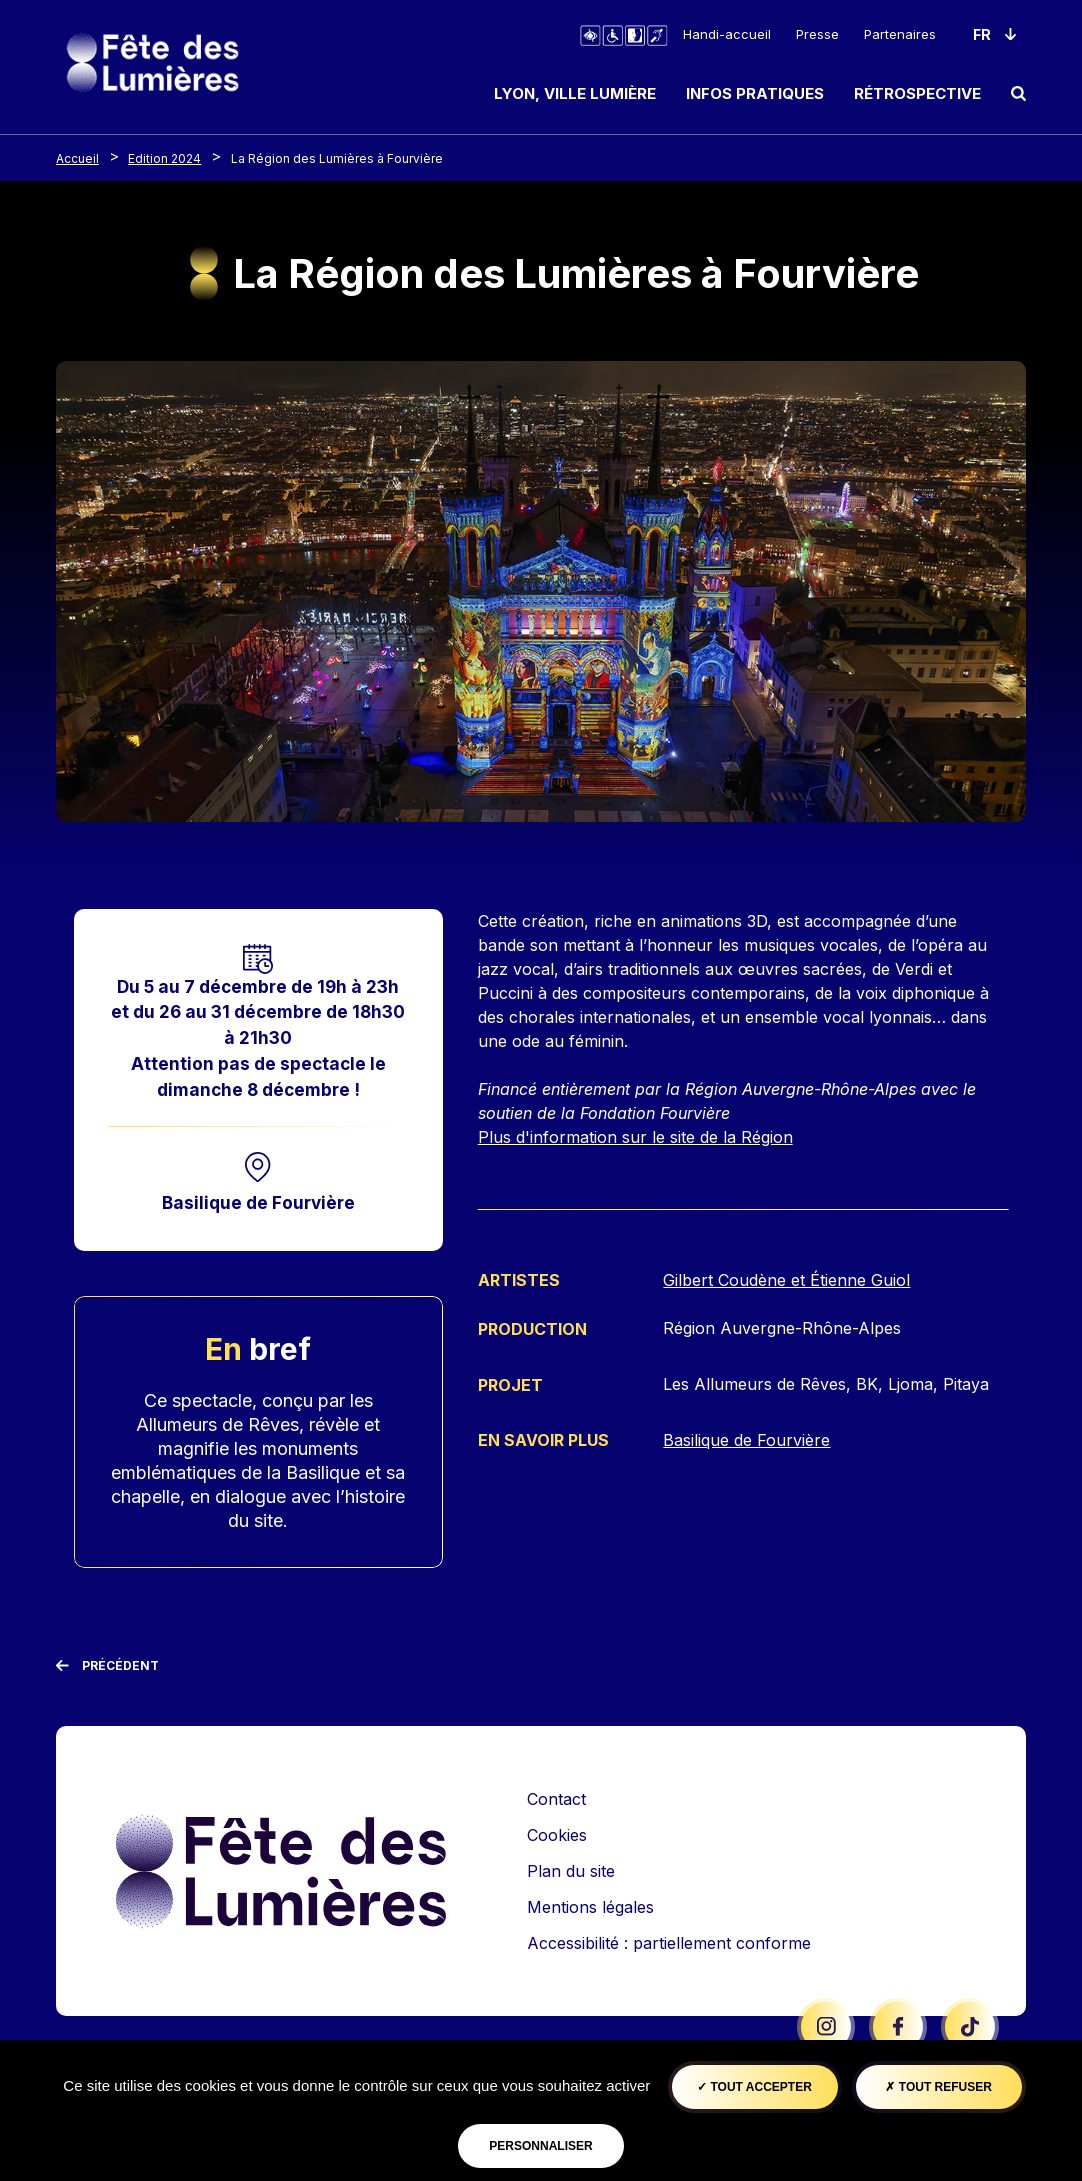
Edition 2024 (164, 158)
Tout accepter (754, 2087)
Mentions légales (590, 1907)
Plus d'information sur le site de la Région (635, 1137)
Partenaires (900, 34)
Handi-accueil (727, 34)
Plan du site (571, 1871)
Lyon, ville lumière (575, 93)
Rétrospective (917, 93)
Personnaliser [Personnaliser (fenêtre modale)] (540, 2146)
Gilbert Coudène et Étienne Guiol (786, 1280)
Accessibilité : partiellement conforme (669, 1943)
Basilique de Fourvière (258, 1202)
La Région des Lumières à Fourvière (337, 158)
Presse (817, 34)
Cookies (557, 1835)
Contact (556, 1799)
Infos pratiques (755, 93)
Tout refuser (938, 2087)
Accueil (77, 158)
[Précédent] (107, 1666)
